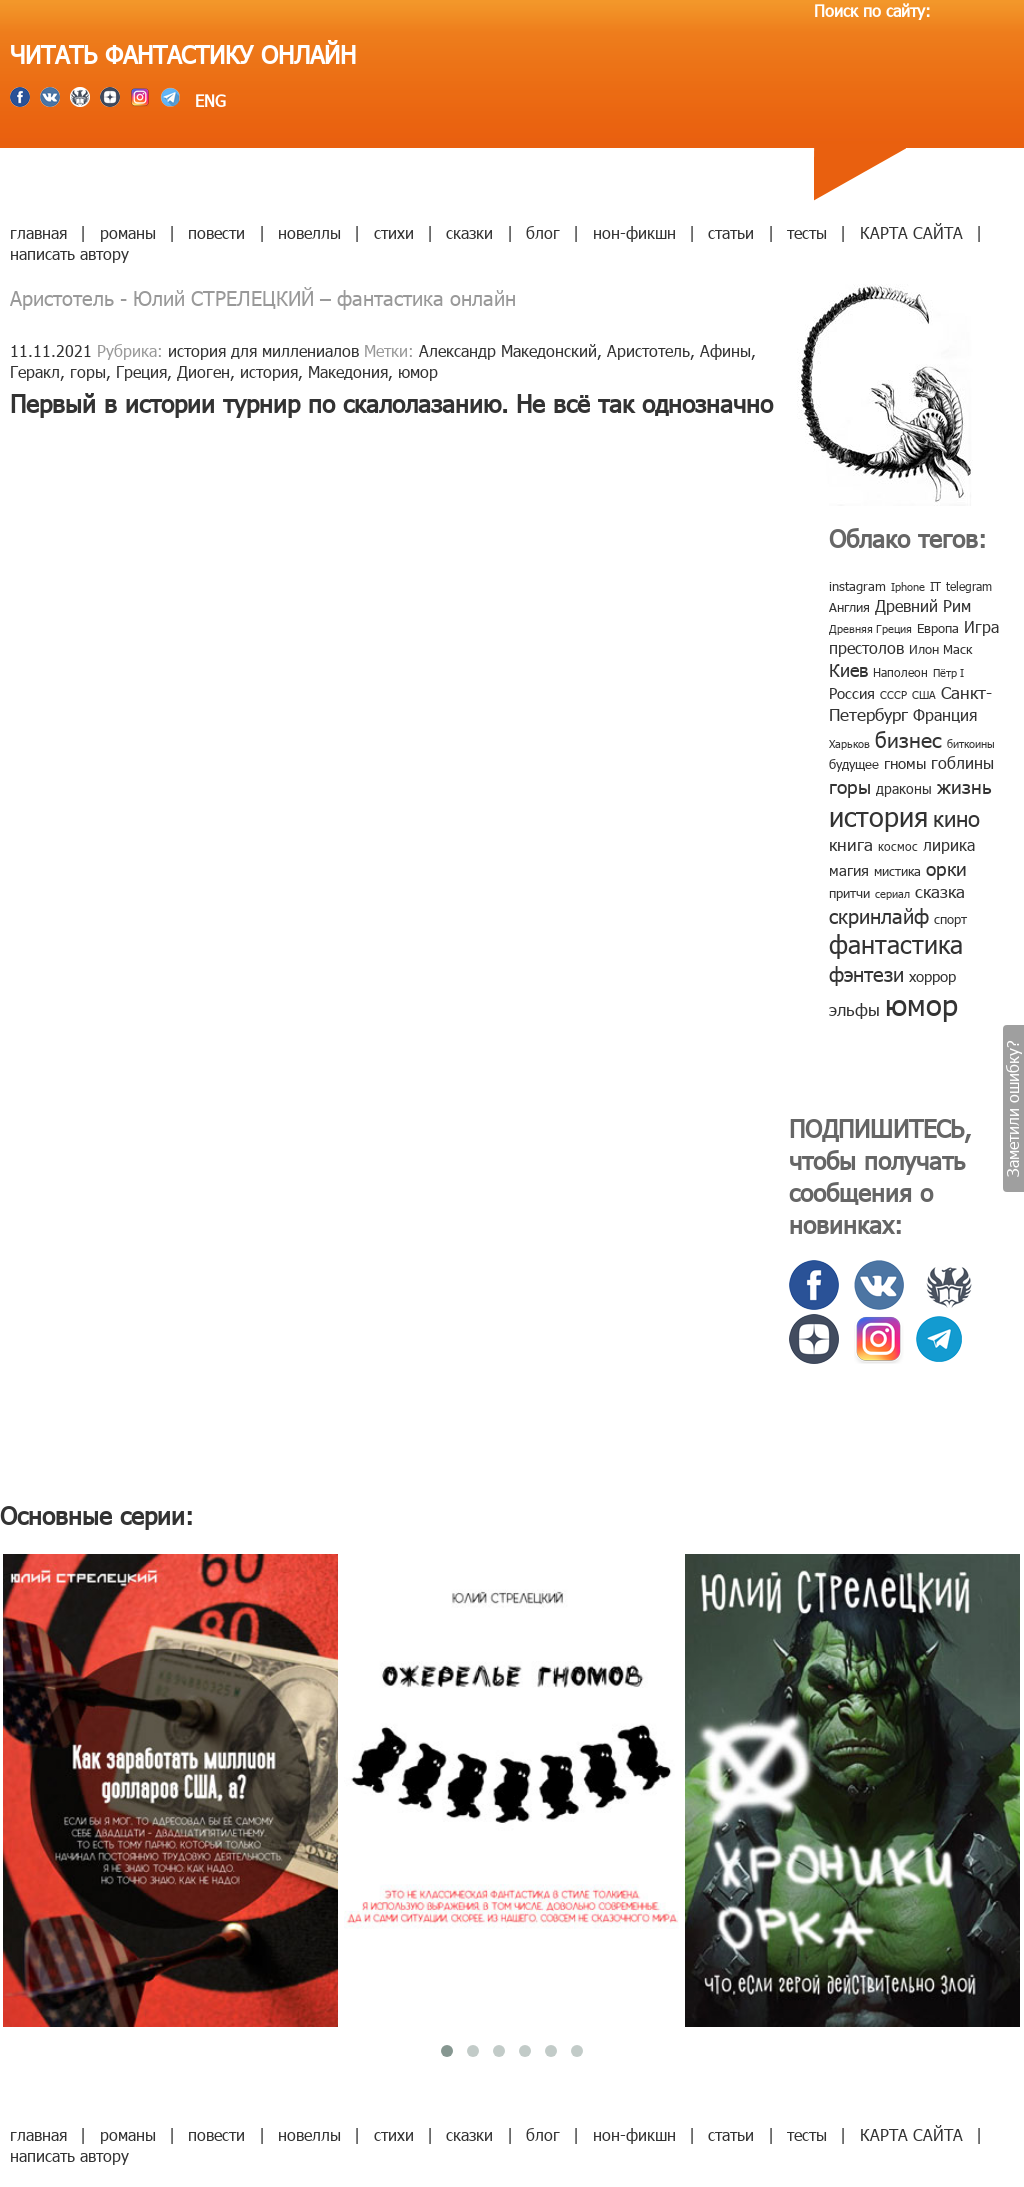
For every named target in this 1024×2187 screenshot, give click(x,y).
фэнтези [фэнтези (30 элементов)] (866, 973)
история (269, 371)
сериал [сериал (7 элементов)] (892, 893)
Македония (348, 371)
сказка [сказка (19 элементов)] (940, 891)
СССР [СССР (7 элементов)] (893, 694)
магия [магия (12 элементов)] (849, 870)
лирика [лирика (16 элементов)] (949, 844)
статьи (731, 232)
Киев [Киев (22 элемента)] (848, 669)
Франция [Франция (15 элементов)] (945, 714)
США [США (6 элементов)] (924, 694)
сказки (469, 232)
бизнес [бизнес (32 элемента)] (908, 738)
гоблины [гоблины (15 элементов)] (962, 762)
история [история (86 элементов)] (878, 815)
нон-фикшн (634, 232)
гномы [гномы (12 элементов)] (905, 763)
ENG (208, 100)
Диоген (203, 371)
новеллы (309, 232)
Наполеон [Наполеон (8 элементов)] (900, 672)
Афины (725, 350)
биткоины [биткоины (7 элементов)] (971, 743)
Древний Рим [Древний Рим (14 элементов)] (923, 605)
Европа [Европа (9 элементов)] (938, 628)
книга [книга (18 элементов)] (851, 844)
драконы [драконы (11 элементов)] (904, 788)
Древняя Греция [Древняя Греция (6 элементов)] (870, 628)
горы (88, 371)
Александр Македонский (508, 350)
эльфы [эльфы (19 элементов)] (854, 1009)
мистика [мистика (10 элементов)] (897, 871)
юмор (418, 371)
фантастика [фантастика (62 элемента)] (896, 944)
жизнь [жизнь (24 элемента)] (964, 785)
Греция (141, 371)
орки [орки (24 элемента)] (946, 867)
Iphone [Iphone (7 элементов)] (908, 586)
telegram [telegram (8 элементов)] (969, 586)
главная (38, 232)
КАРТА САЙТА (911, 232)
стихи (394, 232)
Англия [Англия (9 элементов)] (849, 607)
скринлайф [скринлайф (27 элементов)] (879, 915)
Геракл (35, 371)
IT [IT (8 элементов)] (935, 586)
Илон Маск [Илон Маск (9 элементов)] (940, 649)
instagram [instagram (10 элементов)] (857, 586)
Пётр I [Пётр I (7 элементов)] (948, 672)
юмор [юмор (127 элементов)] (921, 1004)
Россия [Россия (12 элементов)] (852, 693)
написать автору (69, 253)
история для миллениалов (263, 350)
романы (128, 232)
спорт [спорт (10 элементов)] (950, 919)
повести (216, 232)
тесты (807, 232)
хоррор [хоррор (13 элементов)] (932, 976)
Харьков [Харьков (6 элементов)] (849, 743)
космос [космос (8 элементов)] (898, 846)
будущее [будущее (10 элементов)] (854, 764)
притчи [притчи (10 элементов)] (849, 893)
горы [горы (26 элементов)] (850, 785)
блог (543, 232)
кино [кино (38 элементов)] (956, 817)
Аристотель (648, 350)
